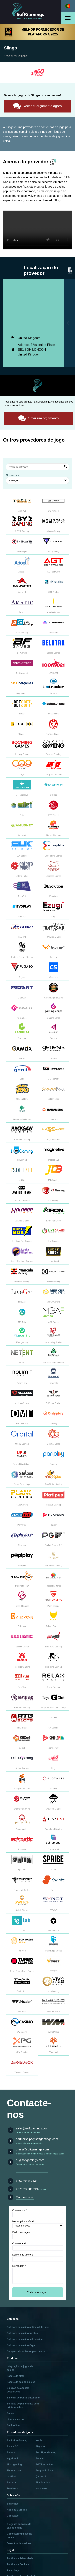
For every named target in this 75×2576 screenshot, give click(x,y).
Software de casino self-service (25, 2339)
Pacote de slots (15, 2376)
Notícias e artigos (17, 2509)
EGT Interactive (44, 2464)
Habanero (41, 2488)
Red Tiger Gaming (46, 2452)
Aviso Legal (13, 2570)
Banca (10, 2413)
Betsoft (11, 2452)
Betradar (12, 2482)
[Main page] (30, 12)
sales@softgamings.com (32, 2128)
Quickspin (41, 2476)
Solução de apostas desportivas (18, 2390)
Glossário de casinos (19, 2543)
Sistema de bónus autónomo (23, 2397)
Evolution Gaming (17, 2440)
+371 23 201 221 (27, 2189)
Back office (13, 2425)
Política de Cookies (18, 2564)
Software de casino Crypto (22, 2345)
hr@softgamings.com (30, 2160)
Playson (40, 2446)
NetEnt (39, 2440)
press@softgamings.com (32, 2149)
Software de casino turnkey (22, 2333)
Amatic (40, 2458)
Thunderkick (14, 2470)
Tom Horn (12, 2488)
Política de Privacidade (20, 2558)
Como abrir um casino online (19, 2535)
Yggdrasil (12, 2458)
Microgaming (14, 2464)
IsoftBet (11, 2476)
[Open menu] (68, 18)
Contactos (13, 2515)
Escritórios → (25, 2197)
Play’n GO (12, 2446)
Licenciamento (15, 2419)
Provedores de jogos (16, 55)
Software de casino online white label (28, 2327)
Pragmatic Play (44, 2470)
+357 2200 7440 (27, 2181)
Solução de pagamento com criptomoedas (23, 2405)
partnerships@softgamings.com (37, 2139)
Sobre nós (13, 2503)
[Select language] (68, 6)
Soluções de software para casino (26, 2351)
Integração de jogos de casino (20, 2368)
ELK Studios (43, 2482)
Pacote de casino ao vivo (21, 2382)
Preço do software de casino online (19, 2526)
